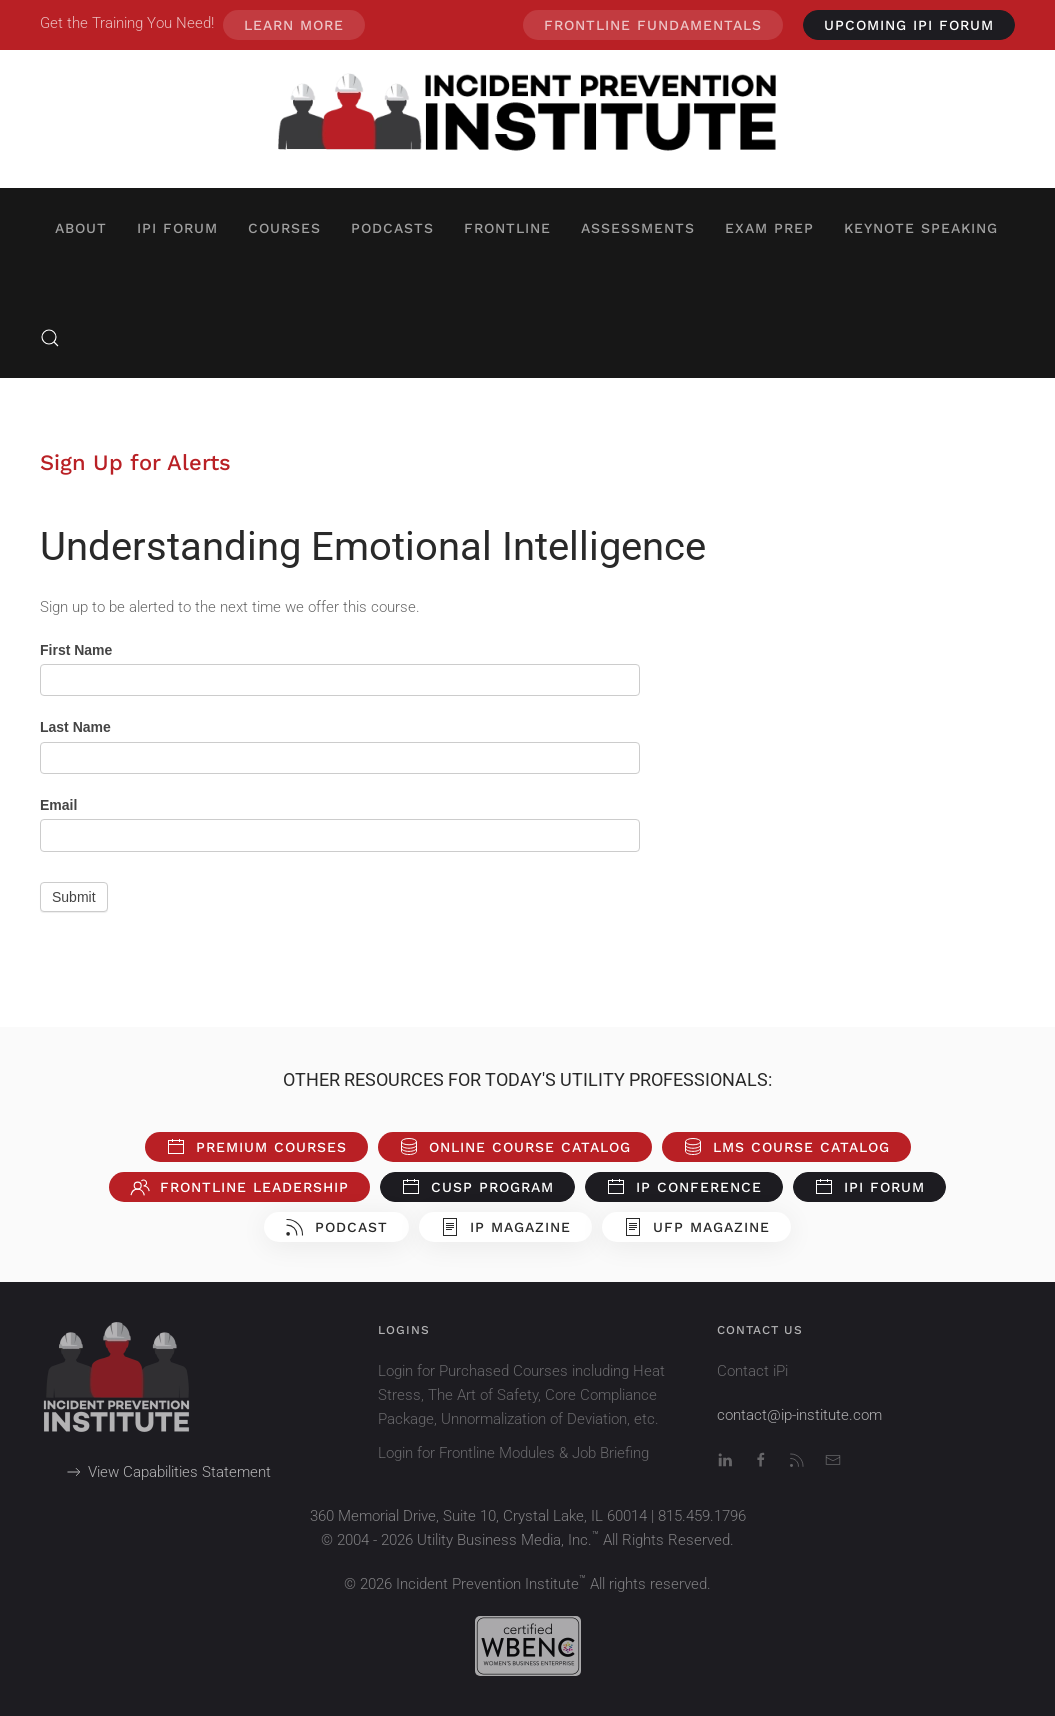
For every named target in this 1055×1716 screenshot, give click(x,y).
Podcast (336, 1227)
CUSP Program (477, 1187)
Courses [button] (284, 228)
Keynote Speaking (921, 228)
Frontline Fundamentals (653, 25)
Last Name (75, 727)
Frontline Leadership (239, 1187)
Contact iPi (752, 1371)
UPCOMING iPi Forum (909, 25)
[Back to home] (528, 119)
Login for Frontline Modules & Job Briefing (513, 1453)
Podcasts (392, 228)
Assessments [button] (638, 228)
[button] (50, 338)
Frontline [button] (507, 228)
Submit (74, 897)
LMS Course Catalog (786, 1147)
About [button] (81, 228)
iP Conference (684, 1187)
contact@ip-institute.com (799, 1415)
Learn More (294, 25)
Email (58, 805)
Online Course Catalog (515, 1147)
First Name (76, 650)
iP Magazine (505, 1227)
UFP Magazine (696, 1227)
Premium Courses (256, 1147)
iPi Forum (869, 1187)
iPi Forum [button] (177, 228)
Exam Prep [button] (769, 228)
